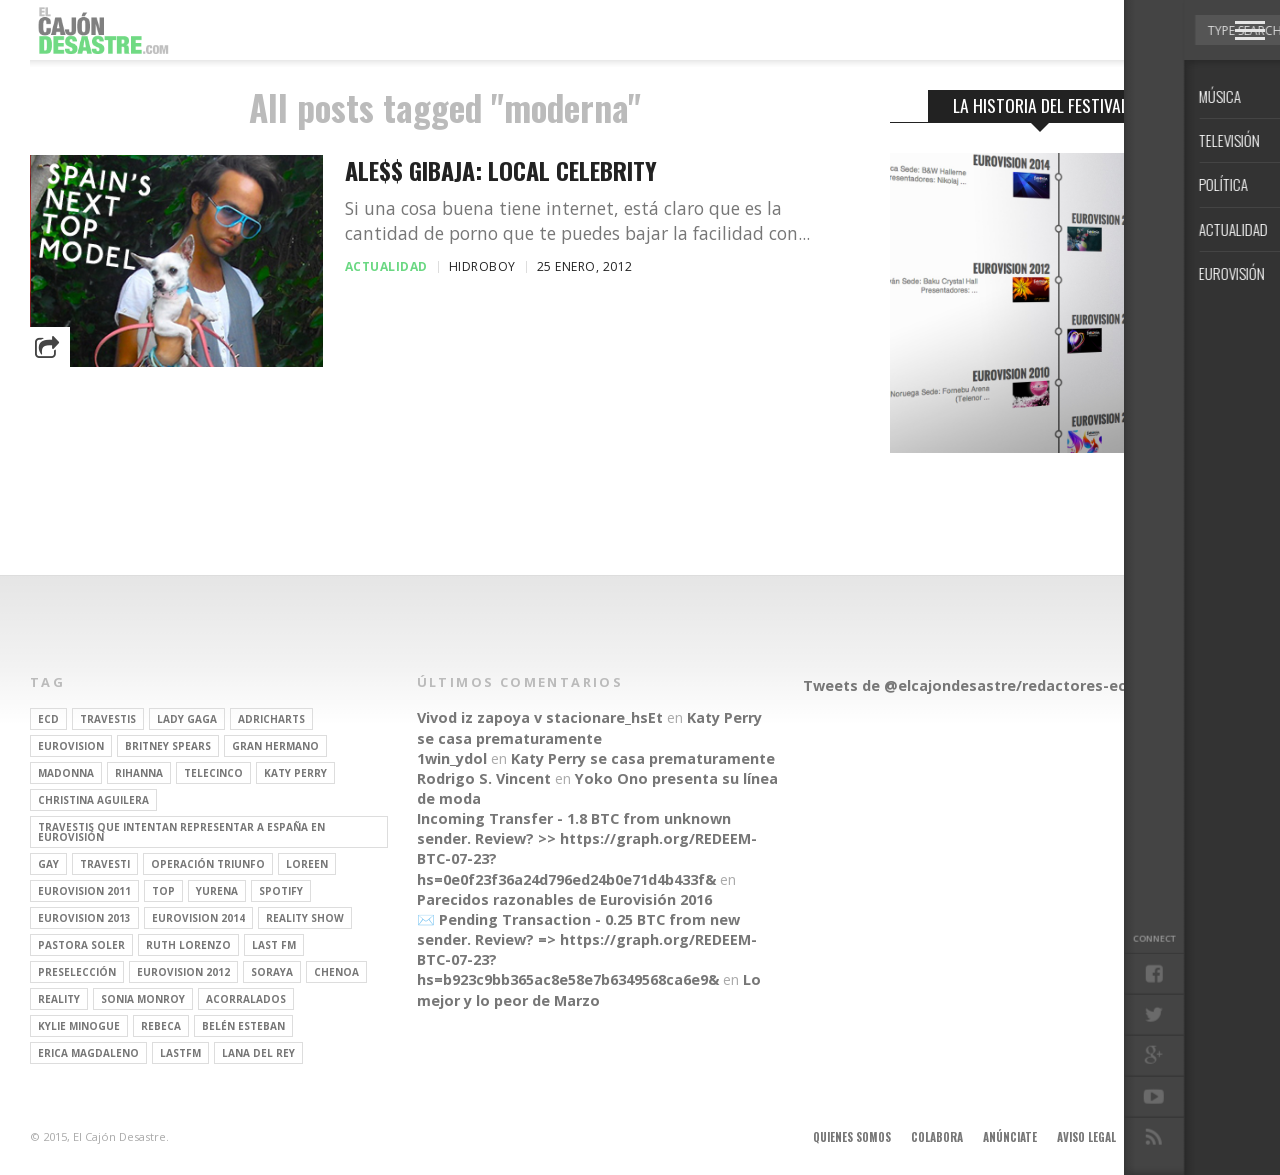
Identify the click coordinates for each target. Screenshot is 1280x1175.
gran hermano (275, 746)
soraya (272, 972)
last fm (274, 945)
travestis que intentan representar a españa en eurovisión (181, 832)
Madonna (66, 773)
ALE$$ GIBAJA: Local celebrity (501, 170)
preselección (77, 972)
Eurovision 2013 (84, 918)
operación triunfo (208, 864)
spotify (281, 891)
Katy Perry (295, 773)
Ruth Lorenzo (188, 945)
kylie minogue (79, 1026)
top (163, 891)
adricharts (271, 719)
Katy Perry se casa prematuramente (589, 727)
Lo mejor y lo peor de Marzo (589, 989)
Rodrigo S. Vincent (484, 778)
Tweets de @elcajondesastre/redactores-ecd (969, 685)
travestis (108, 719)
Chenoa (336, 972)
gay (48, 864)
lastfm (180, 1053)
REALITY (59, 999)
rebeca (161, 1026)
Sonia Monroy (143, 999)
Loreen (307, 864)
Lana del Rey (258, 1053)
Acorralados (246, 999)
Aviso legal (1086, 1137)
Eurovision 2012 (183, 972)
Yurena (217, 891)
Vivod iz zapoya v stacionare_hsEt (540, 717)
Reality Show (305, 918)
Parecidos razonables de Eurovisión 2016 (564, 899)
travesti (105, 864)
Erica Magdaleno (88, 1053)
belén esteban (243, 1026)
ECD (48, 719)
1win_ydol (452, 758)
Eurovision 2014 (198, 918)
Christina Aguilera (93, 800)
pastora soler (81, 945)
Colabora (937, 1137)
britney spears (168, 746)
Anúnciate (1010, 1137)
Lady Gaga (187, 719)
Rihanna (139, 773)
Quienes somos (852, 1137)
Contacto (1163, 1137)
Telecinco (213, 773)
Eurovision (71, 746)
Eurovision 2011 (84, 891)
